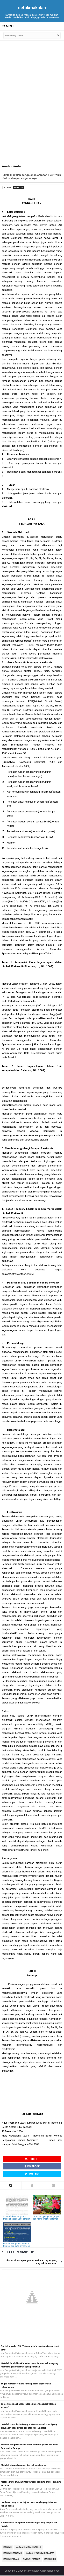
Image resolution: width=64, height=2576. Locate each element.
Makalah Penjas (11, 2560)
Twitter (32, 2173)
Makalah (18, 187)
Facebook (32, 2166)
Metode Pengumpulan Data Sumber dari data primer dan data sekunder (16, 2246)
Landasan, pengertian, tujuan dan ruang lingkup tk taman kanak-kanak (46, 2218)
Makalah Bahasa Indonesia (28, 2548)
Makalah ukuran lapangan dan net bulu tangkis (26, 2465)
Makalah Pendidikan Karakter (40, 2554)
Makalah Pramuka (31, 2560)
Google (32, 2159)
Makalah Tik (50, 2560)
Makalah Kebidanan (12, 2554)
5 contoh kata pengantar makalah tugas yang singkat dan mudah (16, 2218)
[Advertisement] (32, 76)
